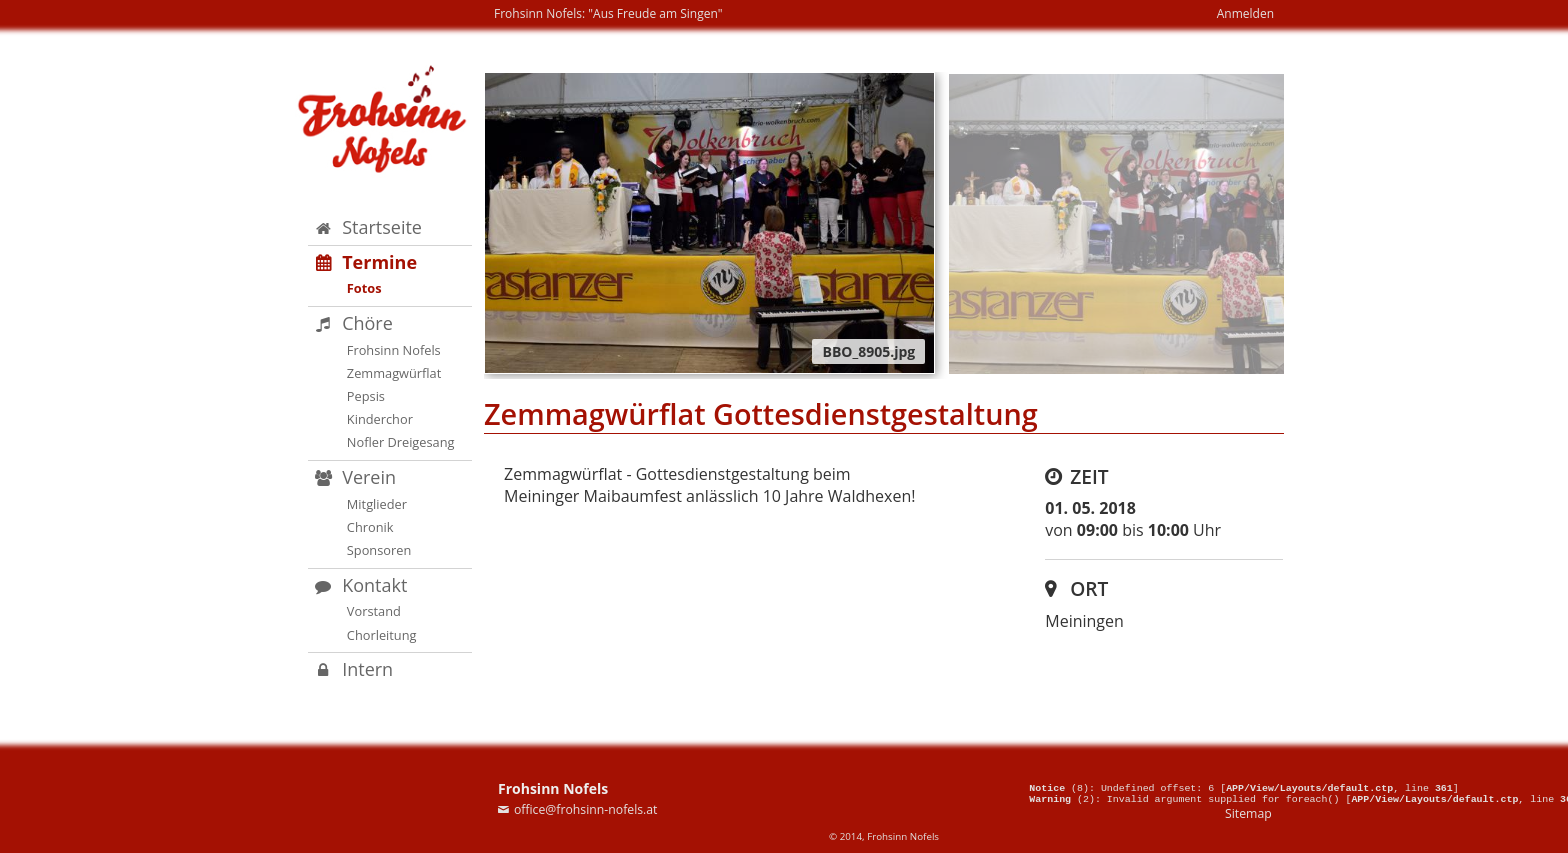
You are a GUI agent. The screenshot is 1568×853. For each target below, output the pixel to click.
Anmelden (1245, 13)
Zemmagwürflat (394, 373)
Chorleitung (382, 635)
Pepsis (366, 396)
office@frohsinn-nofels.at (586, 809)
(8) (1059, 784)
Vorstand (374, 611)
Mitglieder (377, 504)
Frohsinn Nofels (394, 350)
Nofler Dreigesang (401, 442)
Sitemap (1248, 813)
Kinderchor (380, 419)
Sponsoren (379, 550)
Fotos (364, 288)
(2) (1062, 798)
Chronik (370, 527)
